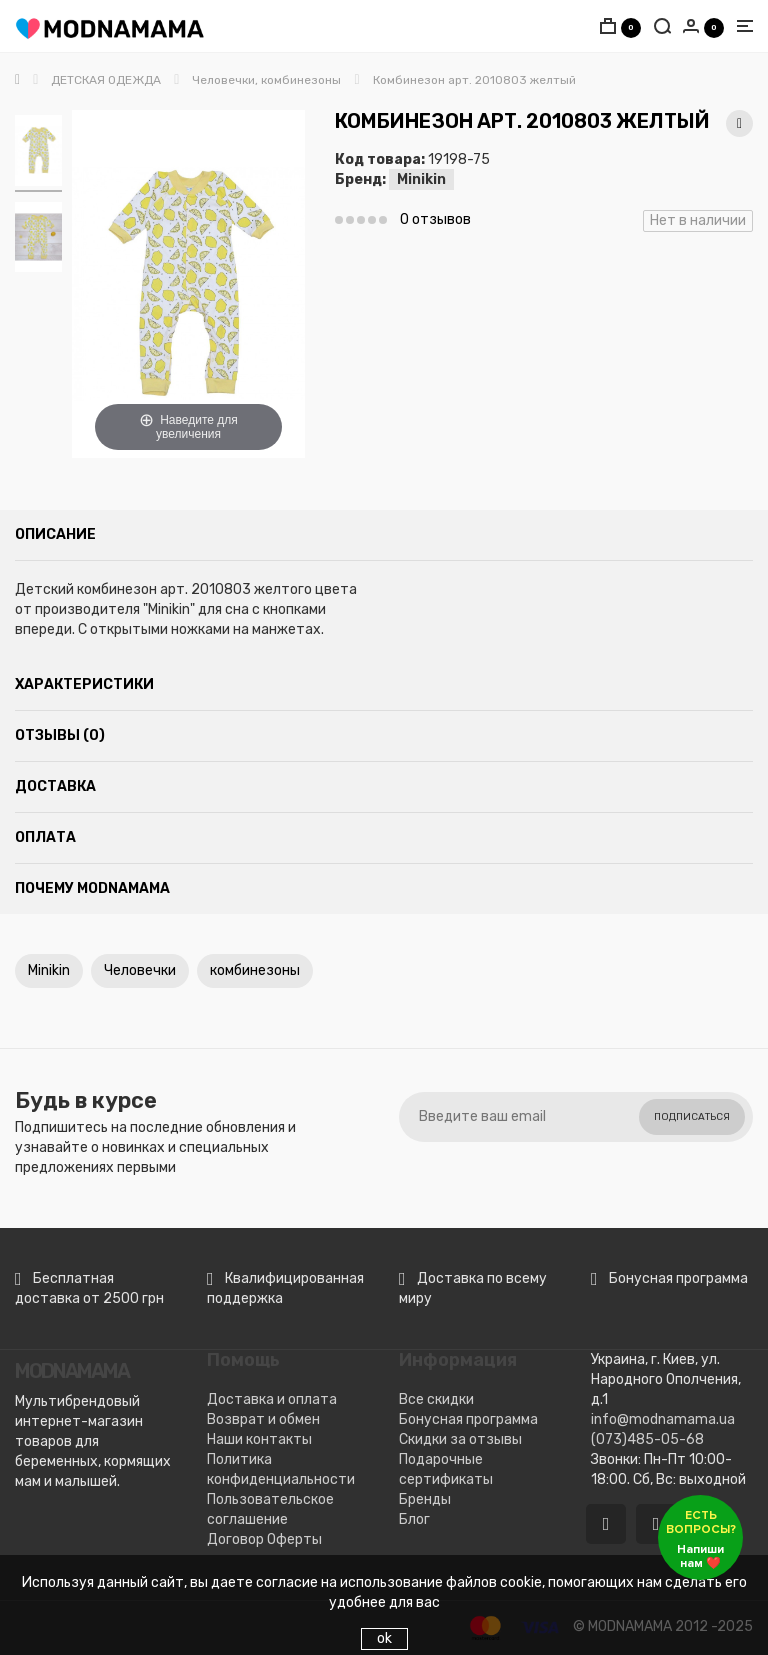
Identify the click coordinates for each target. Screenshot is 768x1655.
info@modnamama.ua (663, 1419)
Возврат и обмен (263, 1419)
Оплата (45, 837)
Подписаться (692, 1117)
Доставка (55, 786)
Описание (55, 534)
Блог (414, 1519)
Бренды (425, 1499)
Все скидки (436, 1399)
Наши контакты (259, 1439)
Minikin (421, 179)
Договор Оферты (264, 1539)
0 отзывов (435, 219)
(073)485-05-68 (647, 1439)
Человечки (140, 970)
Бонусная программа (468, 1419)
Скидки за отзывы (460, 1439)
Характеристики (84, 684)
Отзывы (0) (60, 735)
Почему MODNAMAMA (92, 888)
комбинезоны (255, 970)
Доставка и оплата (272, 1399)
